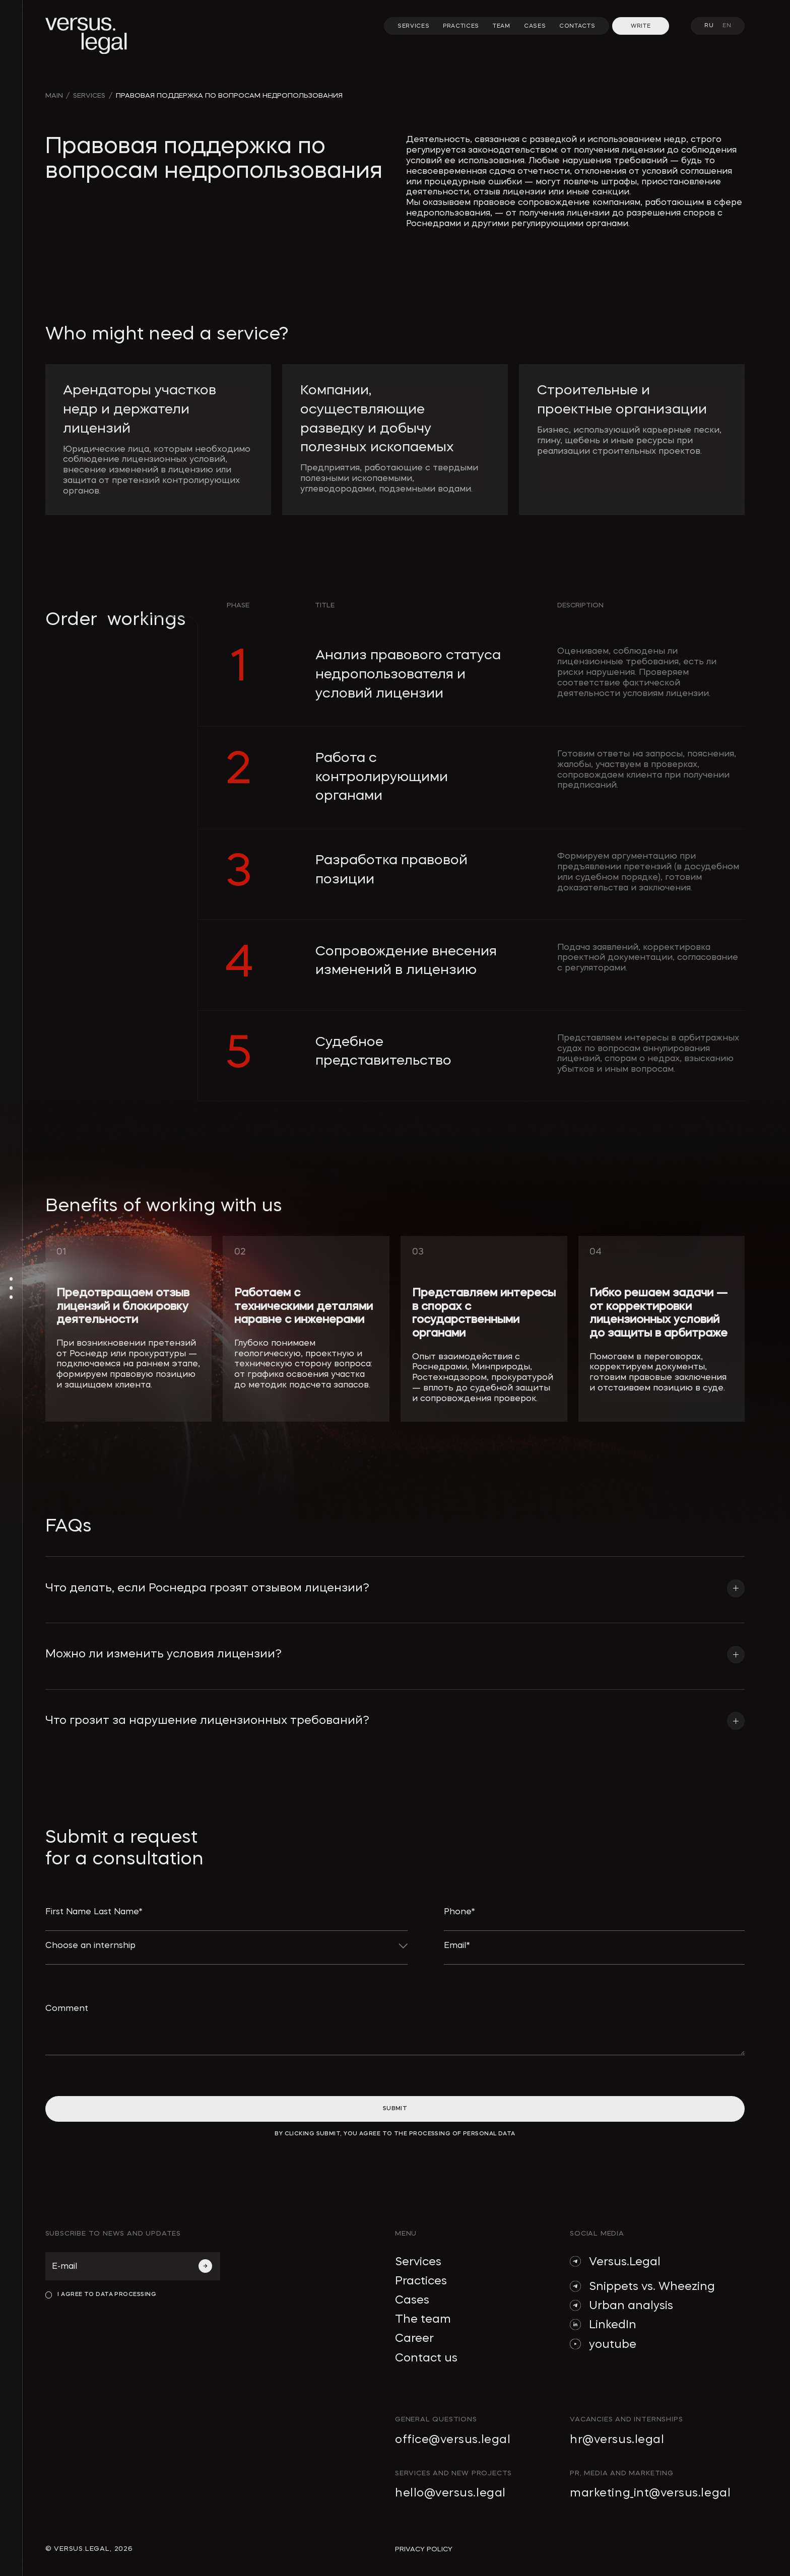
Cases (412, 2300)
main (54, 96)
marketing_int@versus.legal (650, 2493)
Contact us (426, 2358)
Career (414, 2338)
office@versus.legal (452, 2440)
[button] (395, 1578)
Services (418, 2262)
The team (423, 2319)
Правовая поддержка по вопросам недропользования (229, 96)
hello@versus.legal (450, 2493)
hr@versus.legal (617, 2440)
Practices (421, 2281)
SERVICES (89, 96)
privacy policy (423, 2549)
